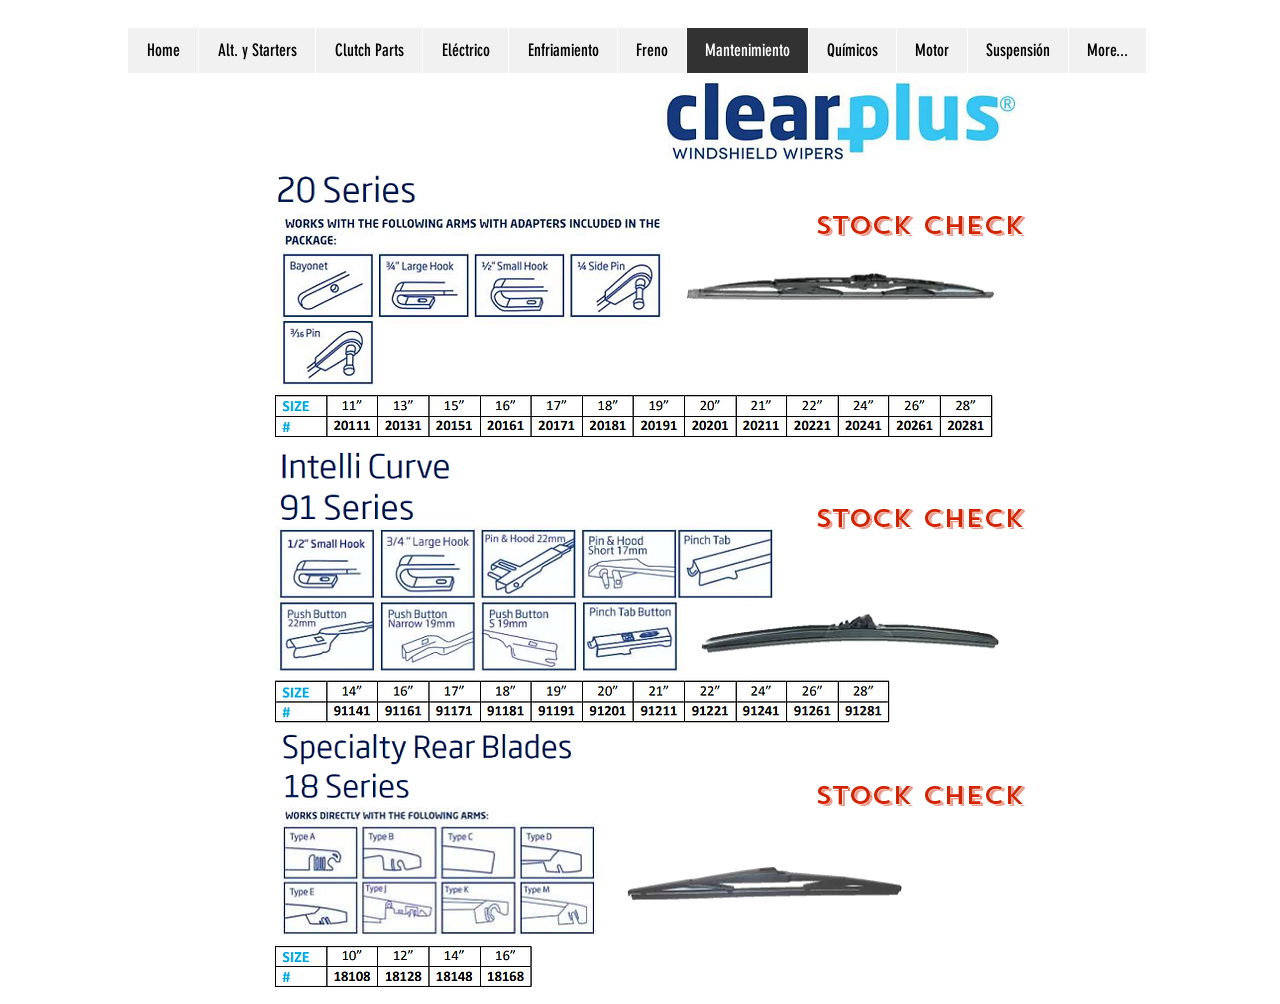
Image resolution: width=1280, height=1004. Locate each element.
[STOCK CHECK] (919, 225)
